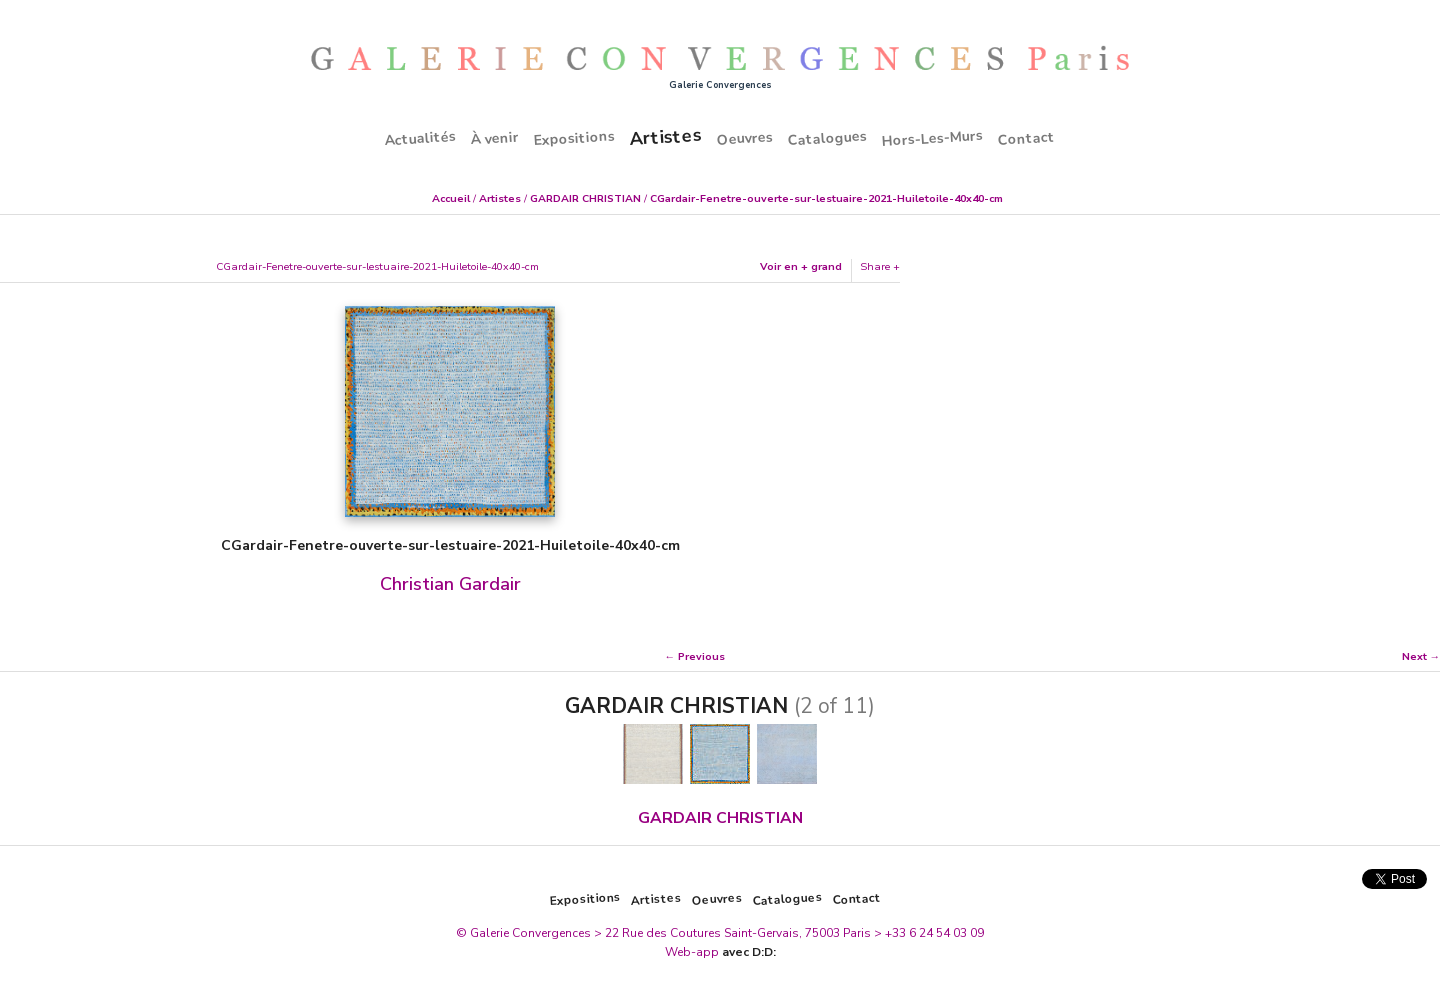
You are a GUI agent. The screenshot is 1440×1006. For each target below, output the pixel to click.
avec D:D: (749, 952)
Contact (1027, 138)
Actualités (421, 137)
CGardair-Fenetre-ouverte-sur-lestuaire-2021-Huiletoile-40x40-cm (826, 198)
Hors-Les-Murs (933, 137)
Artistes (665, 136)
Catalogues (828, 138)
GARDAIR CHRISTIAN (585, 198)
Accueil (451, 198)
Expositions (575, 138)
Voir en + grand (801, 266)
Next (1414, 656)
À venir (495, 138)
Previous (701, 656)
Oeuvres (745, 138)
